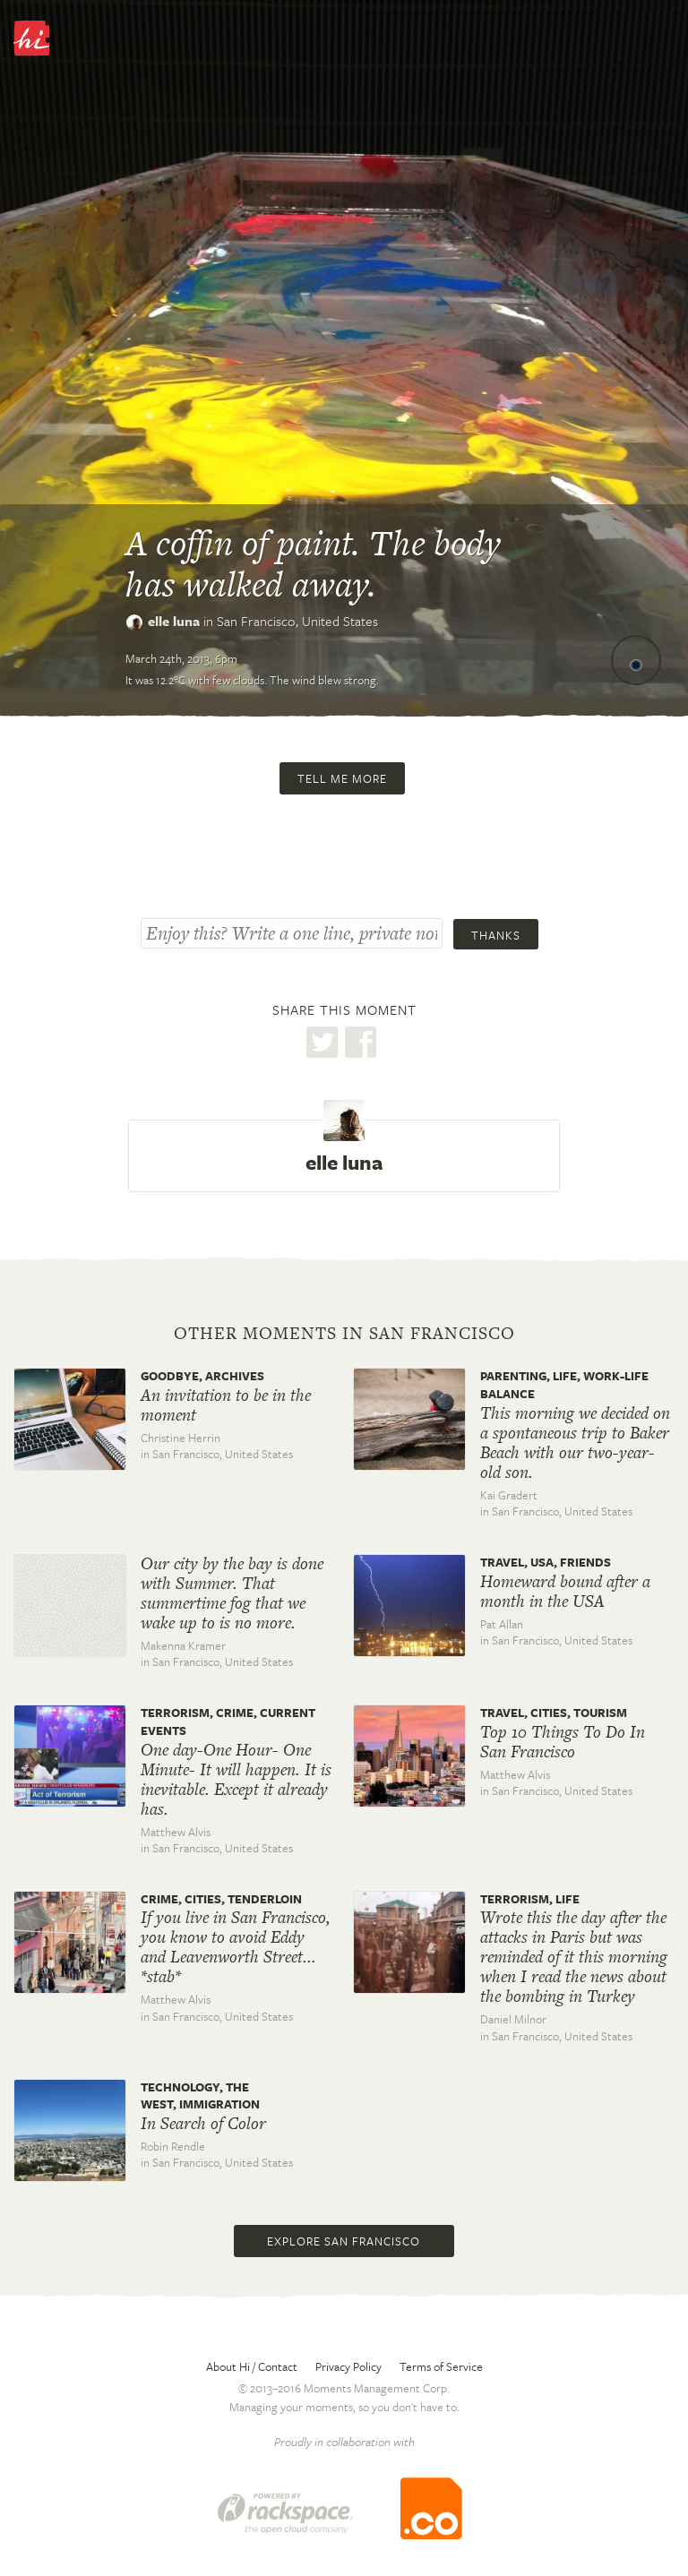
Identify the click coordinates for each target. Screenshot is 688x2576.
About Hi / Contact (251, 2366)
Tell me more (342, 778)
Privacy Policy (348, 2366)
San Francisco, (297, 621)
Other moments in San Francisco (344, 1334)
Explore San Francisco (343, 2241)
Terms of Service (441, 2366)
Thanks (495, 935)
